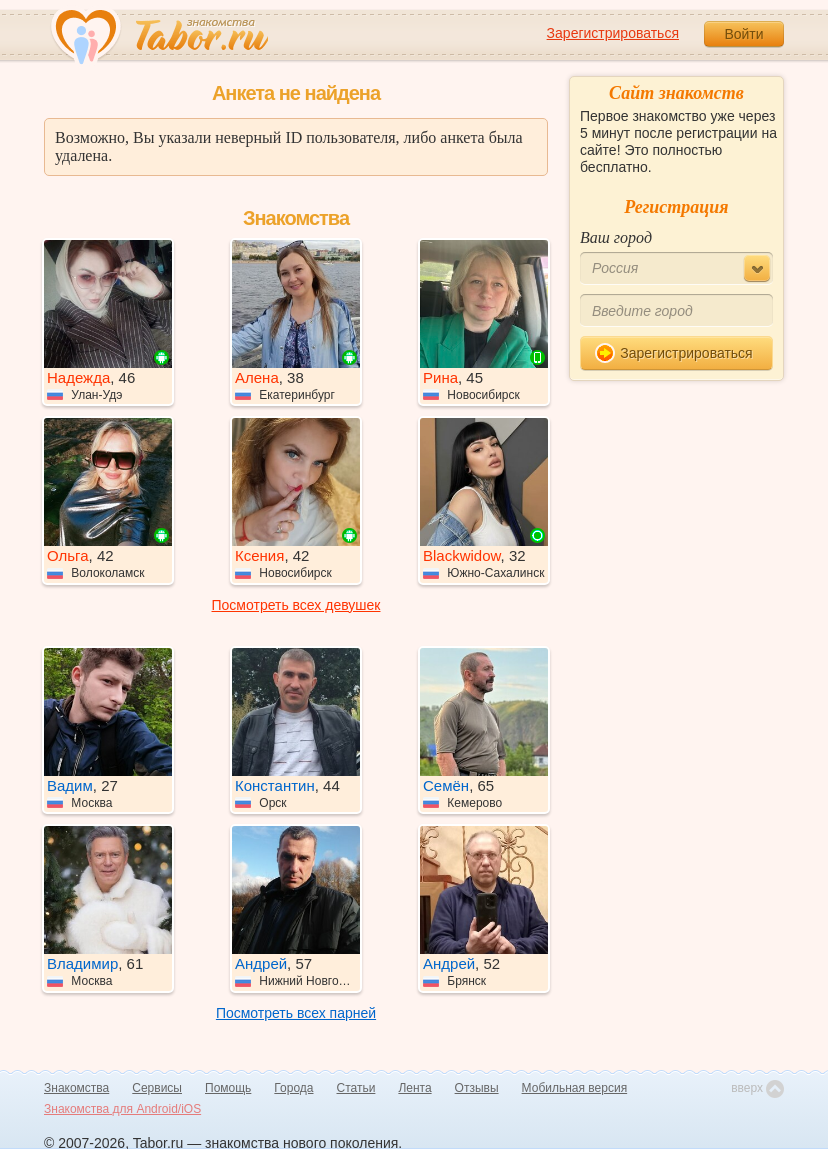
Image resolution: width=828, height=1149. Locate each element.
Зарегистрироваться (613, 33)
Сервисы (157, 1088)
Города (293, 1088)
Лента (414, 1088)
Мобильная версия (575, 1088)
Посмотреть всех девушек (296, 605)
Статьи (356, 1088)
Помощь (228, 1088)
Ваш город (616, 237)
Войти (743, 34)
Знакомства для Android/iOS (122, 1109)
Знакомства (76, 1088)
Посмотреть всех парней (296, 1013)
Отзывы (477, 1088)
